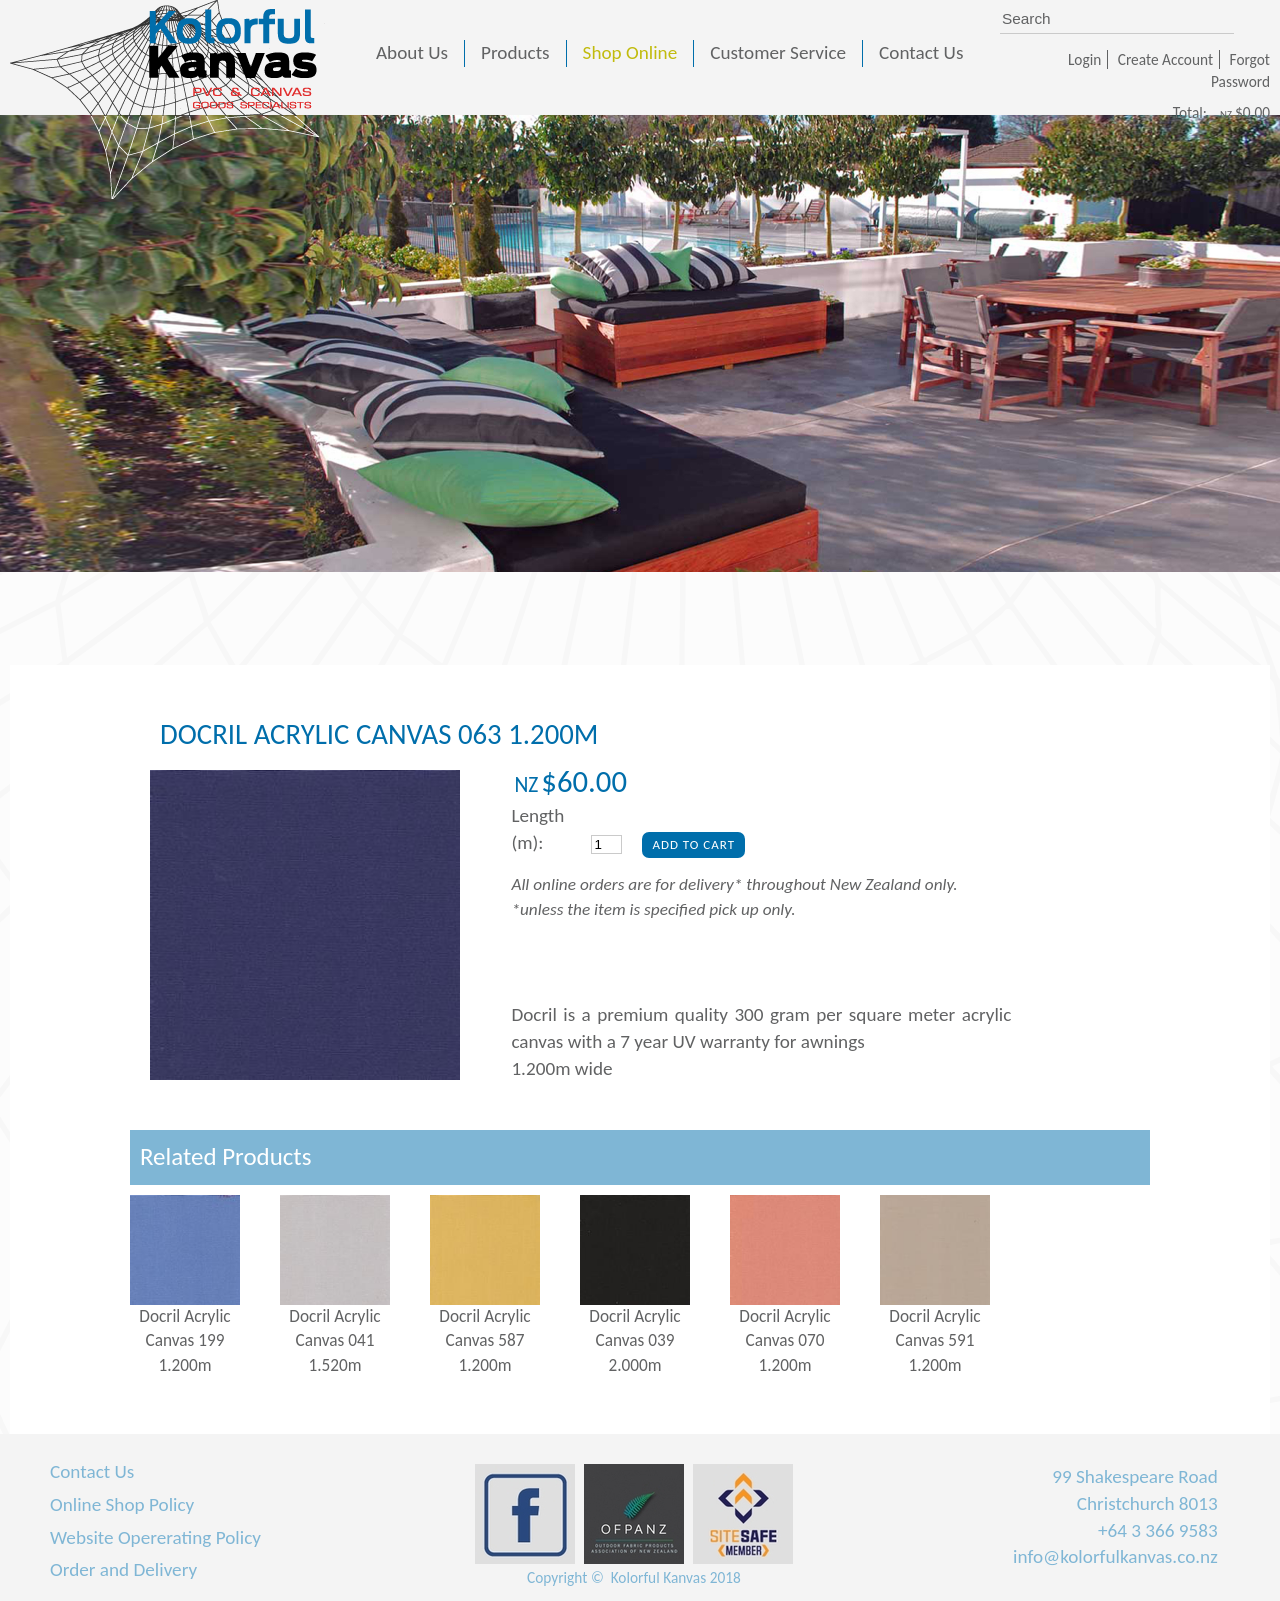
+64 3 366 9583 (1158, 1530)
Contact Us (92, 1471)
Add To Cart (693, 844)
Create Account (1165, 59)
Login (1084, 59)
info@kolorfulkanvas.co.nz (1115, 1556)
